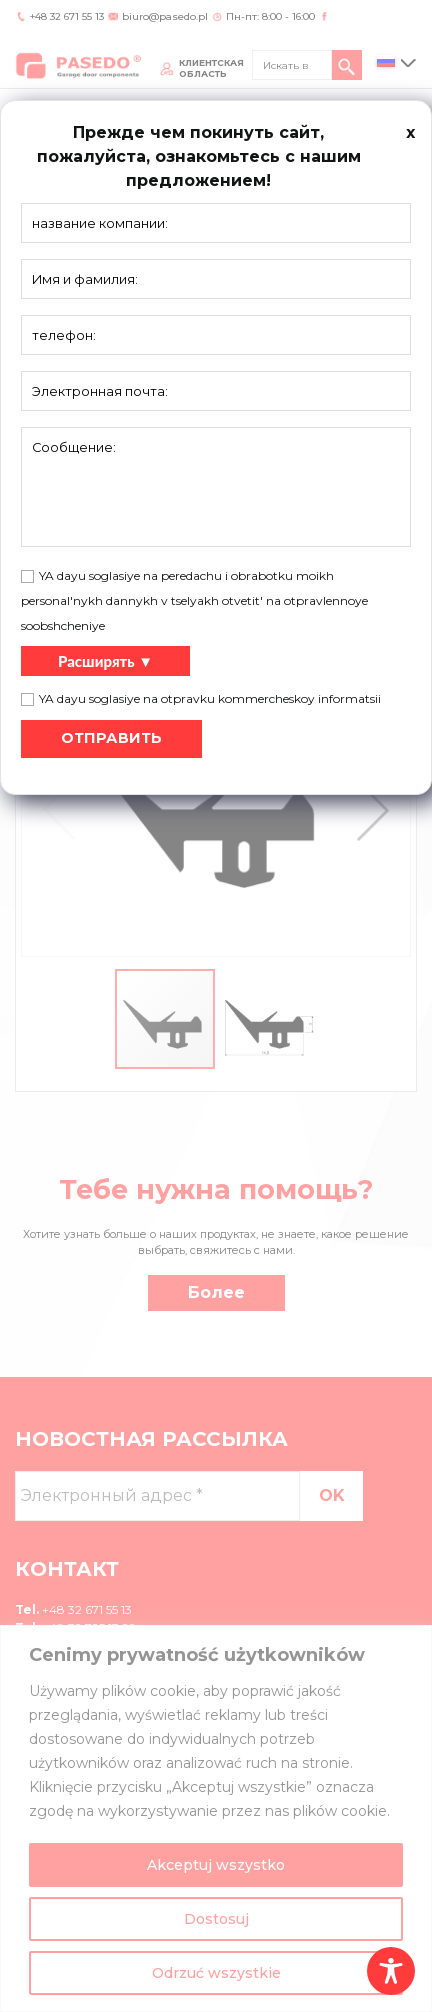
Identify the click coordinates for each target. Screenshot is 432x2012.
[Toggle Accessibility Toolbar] (391, 1971)
